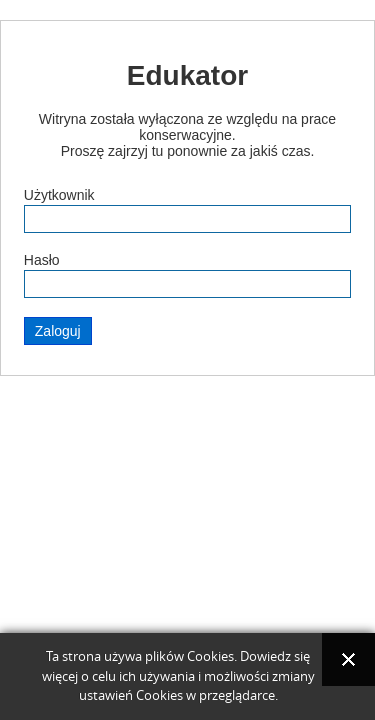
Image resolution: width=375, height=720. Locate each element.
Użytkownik (59, 195)
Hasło (42, 260)
